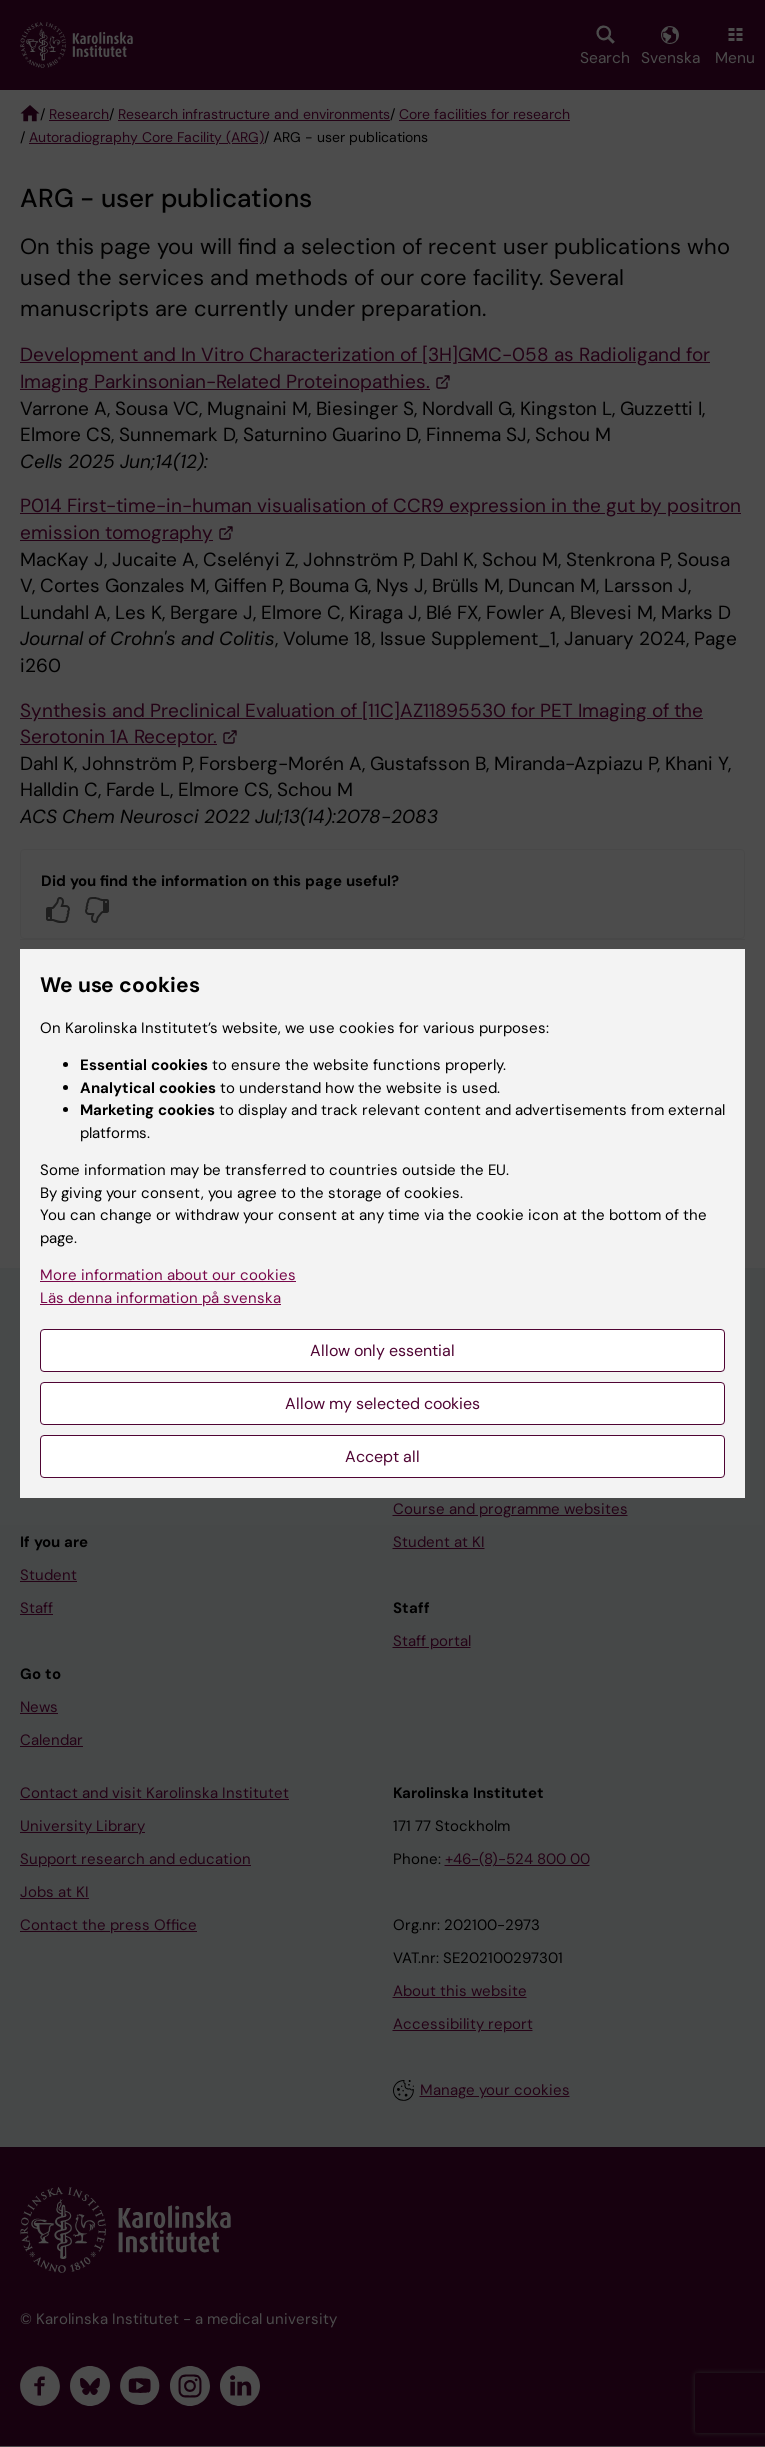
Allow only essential (382, 1350)
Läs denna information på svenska (160, 1298)
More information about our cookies (168, 1275)
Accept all (382, 1456)
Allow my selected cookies (382, 1403)
